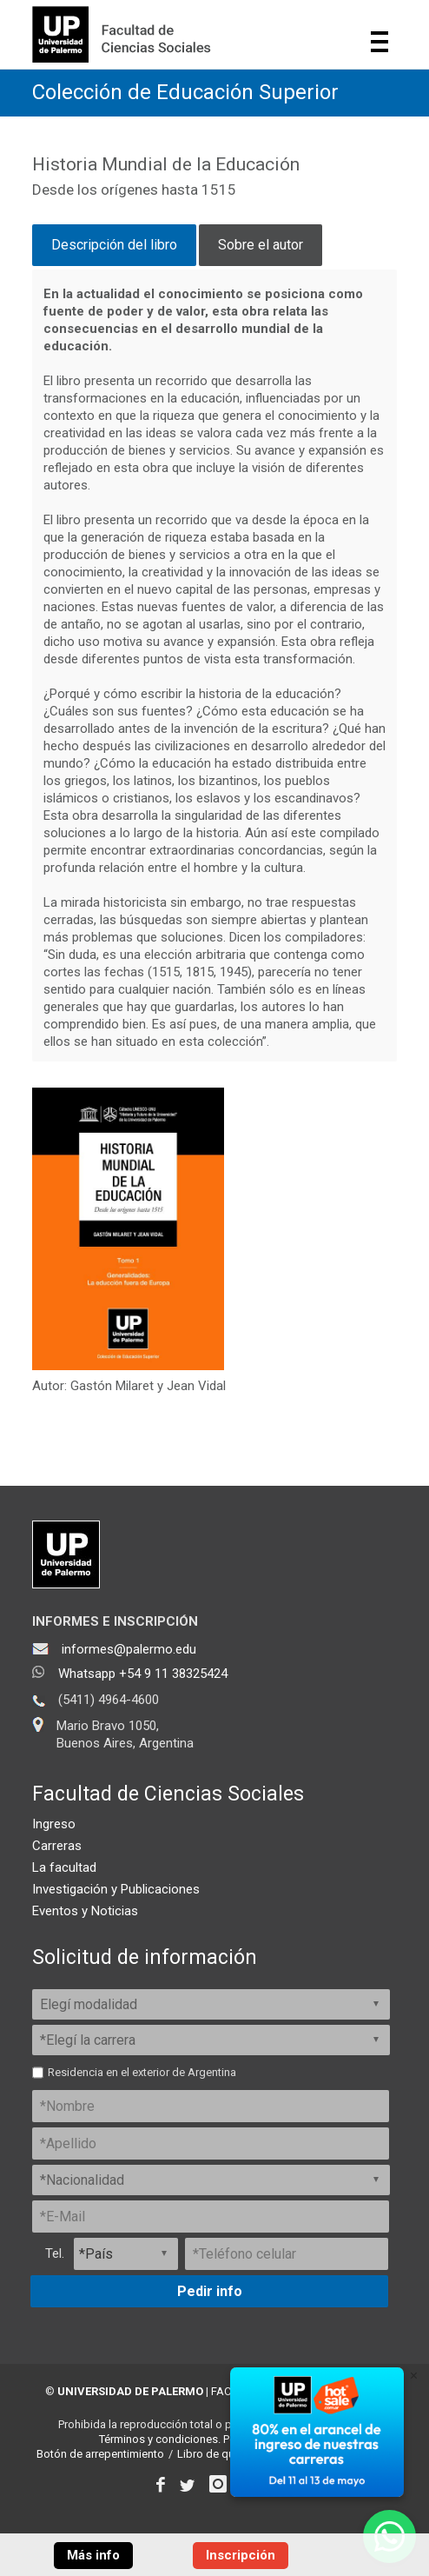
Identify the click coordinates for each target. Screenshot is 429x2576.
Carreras (57, 1846)
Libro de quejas (216, 2453)
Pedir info (209, 2291)
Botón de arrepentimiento (100, 2453)
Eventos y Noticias (85, 1911)
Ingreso (54, 1824)
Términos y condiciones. (160, 2439)
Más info (93, 2555)
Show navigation (379, 41)
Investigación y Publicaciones (116, 1889)
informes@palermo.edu (129, 1649)
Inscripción (240, 2555)
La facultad (64, 1867)
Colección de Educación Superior (185, 92)
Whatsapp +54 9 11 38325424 (143, 1673)
